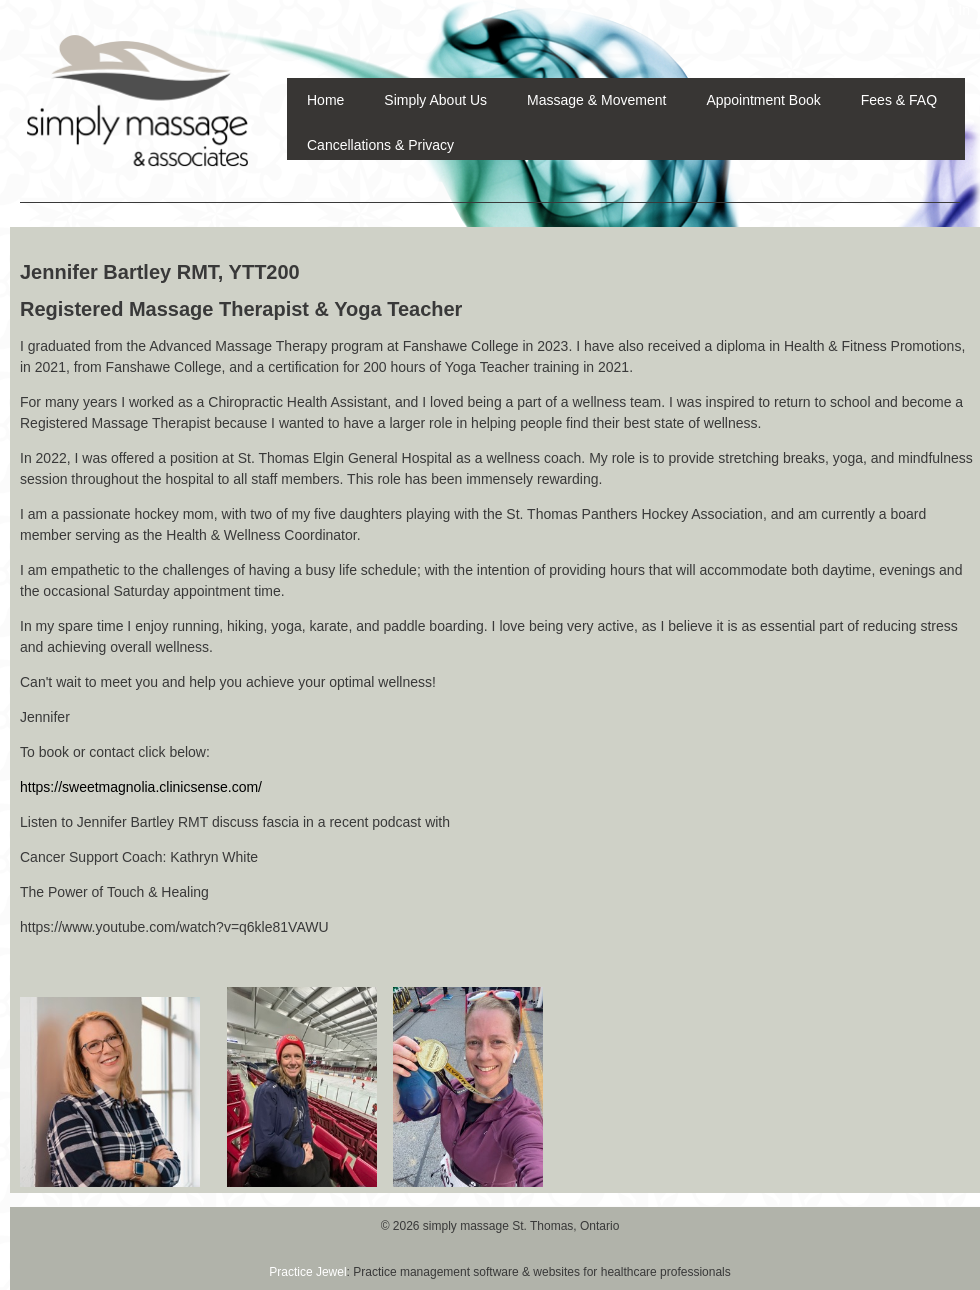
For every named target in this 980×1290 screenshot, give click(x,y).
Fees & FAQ (899, 100)
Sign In (948, 10)
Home (325, 100)
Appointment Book (763, 100)
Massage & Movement (596, 100)
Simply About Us (435, 100)
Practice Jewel (307, 1272)
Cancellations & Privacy (380, 145)
